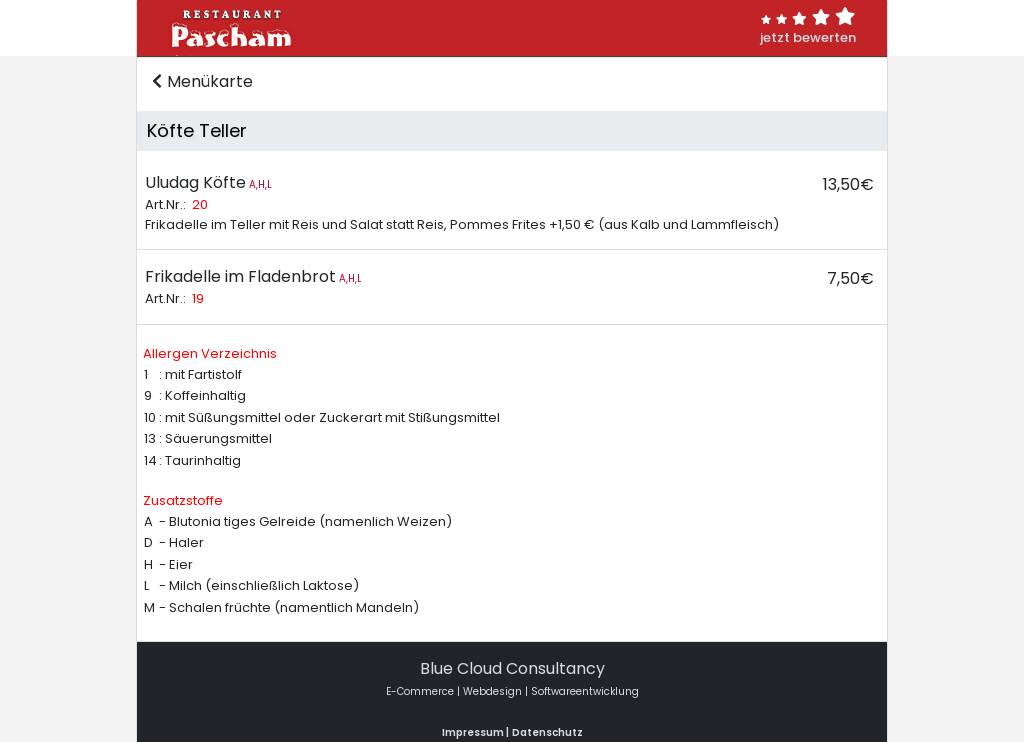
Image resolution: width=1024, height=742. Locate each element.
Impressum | (475, 732)
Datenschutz (547, 732)
